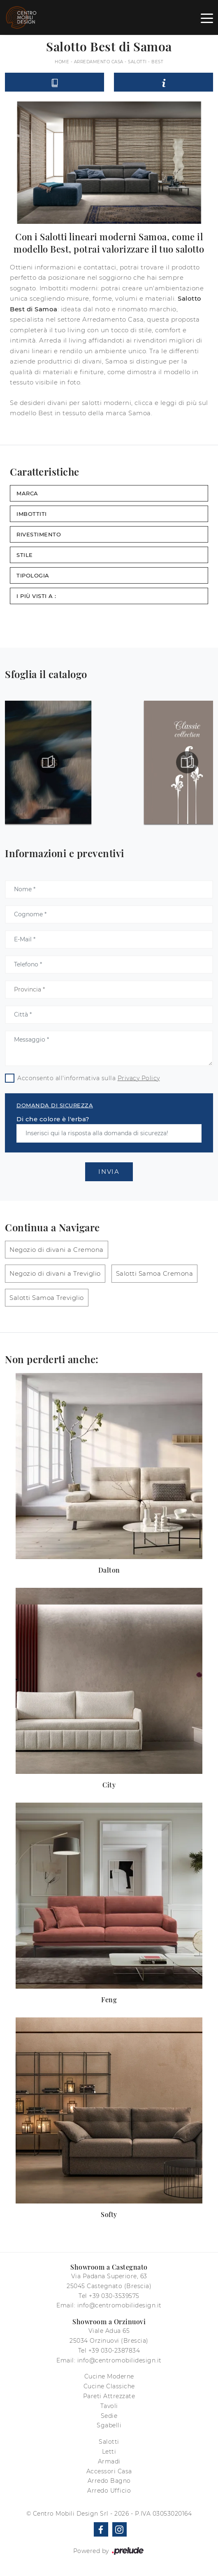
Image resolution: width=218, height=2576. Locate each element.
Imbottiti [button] (31, 514)
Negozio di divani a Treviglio (55, 1273)
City (109, 1784)
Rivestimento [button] (38, 534)
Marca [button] (27, 493)
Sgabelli (109, 2425)
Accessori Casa (109, 2471)
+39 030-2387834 (114, 2350)
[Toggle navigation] (207, 18)
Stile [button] (24, 555)
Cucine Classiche (109, 2386)
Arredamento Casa (98, 61)
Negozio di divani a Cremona (56, 1250)
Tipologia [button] (32, 575)
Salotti (137, 61)
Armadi (109, 2461)
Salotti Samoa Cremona (154, 1273)
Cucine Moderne (109, 2376)
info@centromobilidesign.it (119, 2305)
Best (157, 61)
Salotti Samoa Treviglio (46, 1298)
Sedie (109, 2416)
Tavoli (109, 2406)
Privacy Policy (139, 1078)
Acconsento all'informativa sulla (88, 1078)
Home (62, 61)
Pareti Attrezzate (109, 2396)
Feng (109, 1999)
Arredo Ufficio (109, 2490)
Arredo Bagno (109, 2480)
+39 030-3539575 (114, 2296)
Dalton (109, 1570)
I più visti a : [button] (36, 596)
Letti (109, 2451)
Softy (109, 2214)
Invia (109, 1171)
